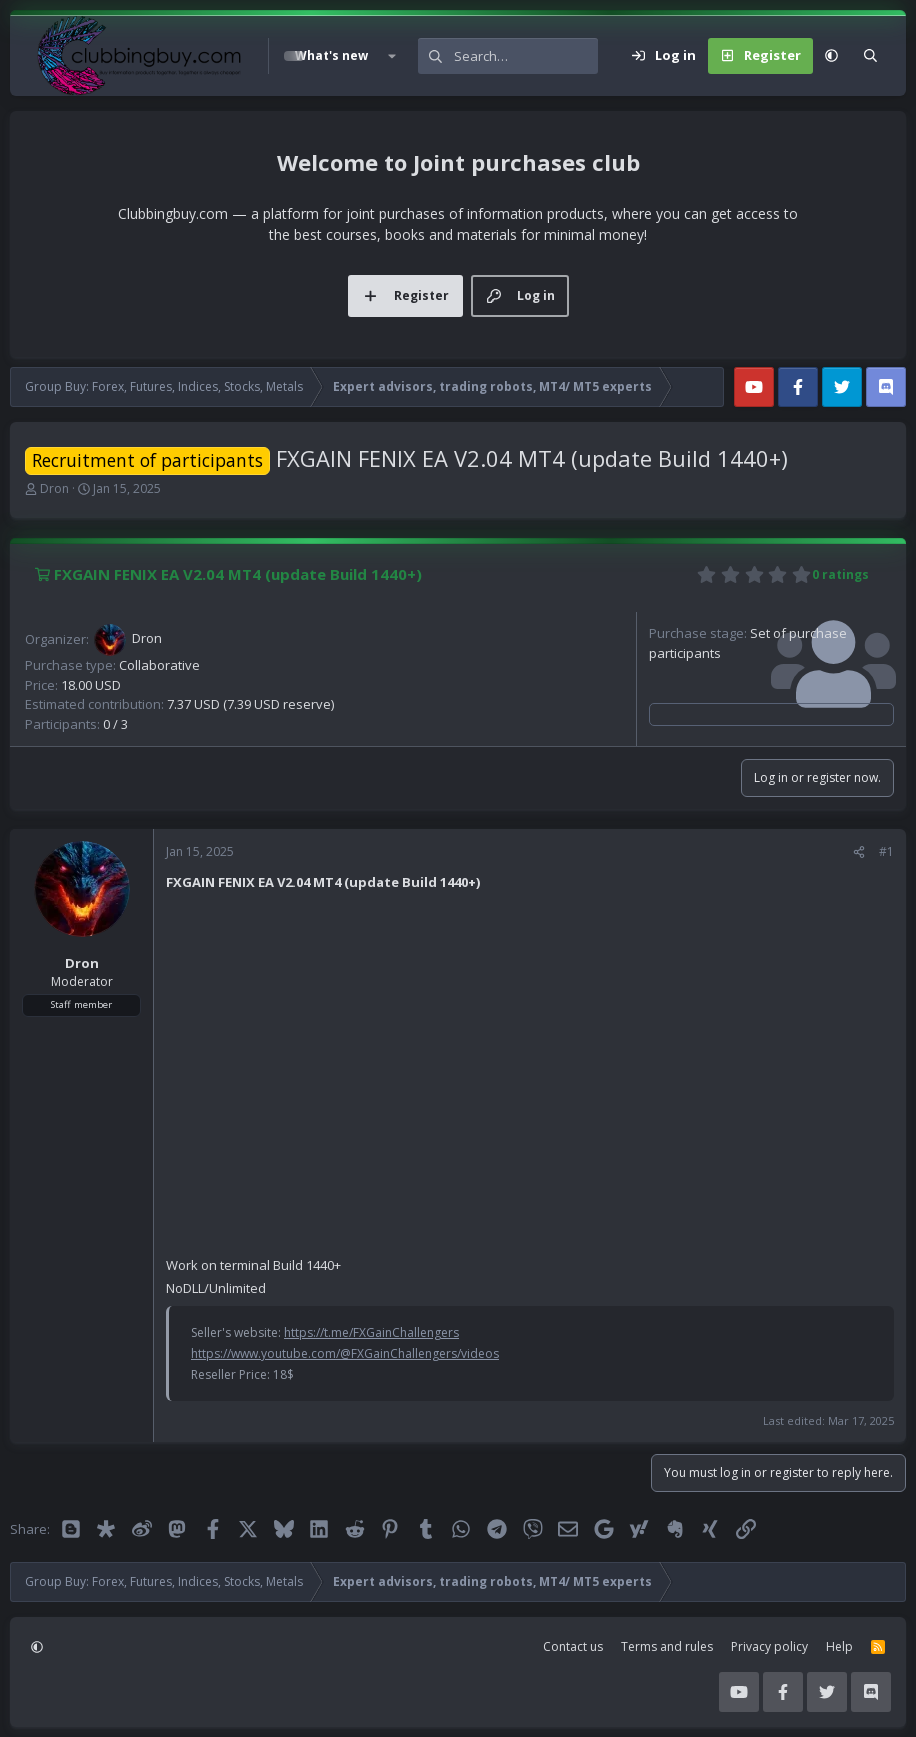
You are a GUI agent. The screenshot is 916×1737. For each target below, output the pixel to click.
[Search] (526, 56)
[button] (391, 56)
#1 (886, 851)
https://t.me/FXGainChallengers (371, 1332)
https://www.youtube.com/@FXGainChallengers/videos (345, 1353)
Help (839, 1646)
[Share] (859, 852)
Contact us (573, 1646)
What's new (331, 55)
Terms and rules (667, 1646)
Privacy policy (769, 1646)
